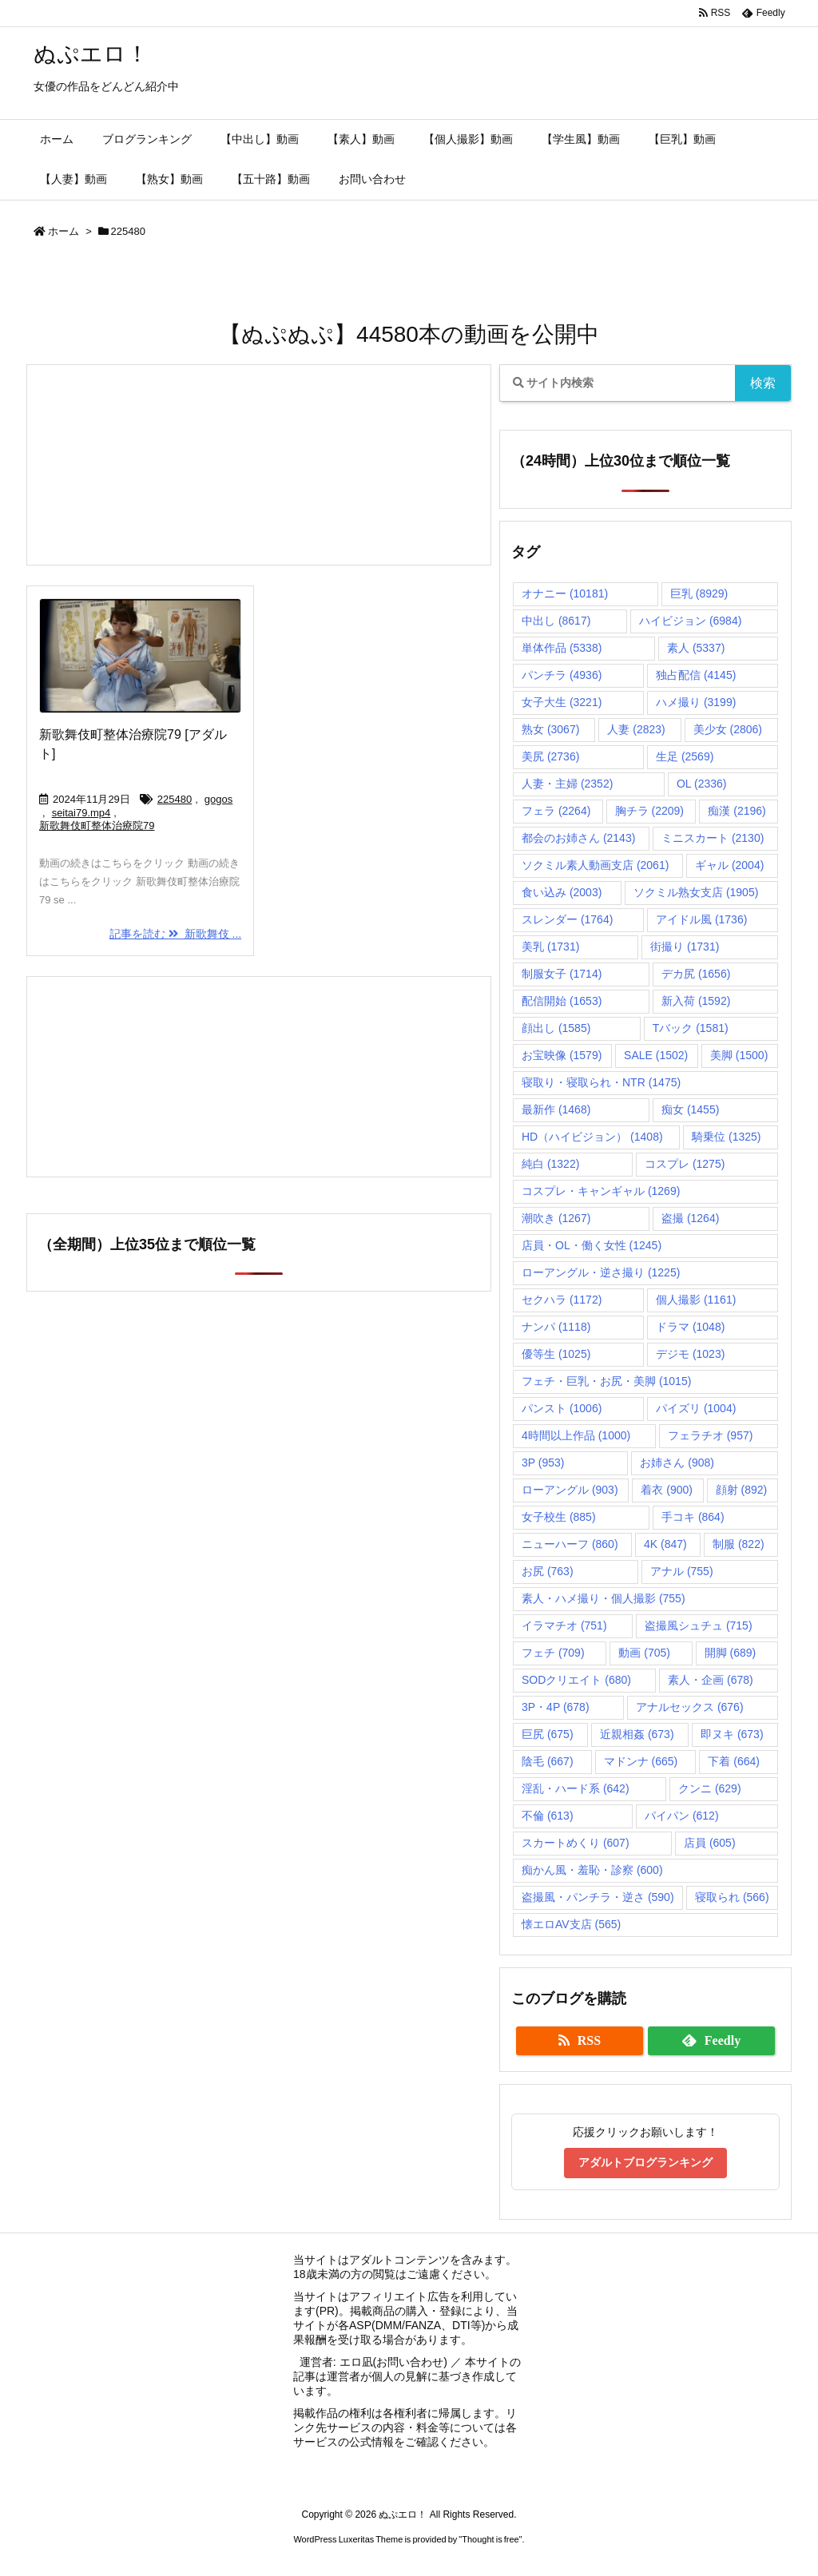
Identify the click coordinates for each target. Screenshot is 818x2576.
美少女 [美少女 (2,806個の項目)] (727, 729)
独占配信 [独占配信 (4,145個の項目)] (696, 675)
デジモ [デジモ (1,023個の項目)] (690, 1354)
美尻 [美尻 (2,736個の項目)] (550, 756)
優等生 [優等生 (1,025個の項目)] (556, 1354)
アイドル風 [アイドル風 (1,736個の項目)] (701, 919)
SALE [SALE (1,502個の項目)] (656, 1055)
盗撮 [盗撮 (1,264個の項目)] (690, 1218)
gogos (218, 799)
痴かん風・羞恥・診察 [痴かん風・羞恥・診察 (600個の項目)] (592, 1870)
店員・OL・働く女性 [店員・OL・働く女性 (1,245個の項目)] (591, 1245)
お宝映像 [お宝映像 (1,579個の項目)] (562, 1055)
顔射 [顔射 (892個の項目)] (742, 1489)
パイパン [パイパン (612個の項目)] (682, 1815)
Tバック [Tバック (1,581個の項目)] (691, 1028)
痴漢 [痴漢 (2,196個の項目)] (736, 810)
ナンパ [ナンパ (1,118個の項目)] (556, 1326)
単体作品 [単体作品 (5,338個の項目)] (562, 647)
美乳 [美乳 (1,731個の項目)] (550, 946)
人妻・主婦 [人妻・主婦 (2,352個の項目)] (567, 783)
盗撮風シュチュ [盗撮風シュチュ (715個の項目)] (698, 1625)
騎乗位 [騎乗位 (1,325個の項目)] (726, 1136)
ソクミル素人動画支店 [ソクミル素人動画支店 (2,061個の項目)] (595, 865)
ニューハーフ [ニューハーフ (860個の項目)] (570, 1544)
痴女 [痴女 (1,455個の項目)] (690, 1109)
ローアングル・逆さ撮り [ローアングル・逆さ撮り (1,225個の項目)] (601, 1272)
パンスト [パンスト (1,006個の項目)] (562, 1408)
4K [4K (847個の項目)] (665, 1544)
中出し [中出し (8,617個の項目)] (556, 620)
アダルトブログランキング (645, 2162)
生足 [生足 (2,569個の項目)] (684, 756)
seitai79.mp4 (81, 813)
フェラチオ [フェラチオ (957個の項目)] (710, 1435)
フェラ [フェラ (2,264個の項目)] (556, 810)
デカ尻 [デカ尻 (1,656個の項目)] (695, 973)
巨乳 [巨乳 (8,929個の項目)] (699, 593)
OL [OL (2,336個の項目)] (702, 783)
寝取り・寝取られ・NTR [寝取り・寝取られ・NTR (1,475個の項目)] (601, 1082)
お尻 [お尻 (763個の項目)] (548, 1571)
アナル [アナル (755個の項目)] (681, 1571)
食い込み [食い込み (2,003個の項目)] (562, 892)
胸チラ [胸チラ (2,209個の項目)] (649, 810)
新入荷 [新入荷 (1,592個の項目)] (695, 1000)
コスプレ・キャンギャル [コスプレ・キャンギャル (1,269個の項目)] (601, 1191)
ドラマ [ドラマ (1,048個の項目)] (690, 1326)
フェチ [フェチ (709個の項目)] (553, 1652)
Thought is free (490, 2539)
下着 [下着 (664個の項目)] (734, 1761)
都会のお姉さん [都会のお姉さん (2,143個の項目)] (578, 838)
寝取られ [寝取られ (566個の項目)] (732, 1897)
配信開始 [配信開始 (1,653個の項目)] (562, 1000)
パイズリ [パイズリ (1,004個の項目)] (696, 1408)
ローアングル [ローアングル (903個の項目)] (570, 1489)
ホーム (63, 231)
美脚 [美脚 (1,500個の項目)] (739, 1055)
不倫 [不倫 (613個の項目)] (548, 1815)
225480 (174, 799)
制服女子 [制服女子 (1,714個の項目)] (562, 973)
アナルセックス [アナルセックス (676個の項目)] (690, 1707)
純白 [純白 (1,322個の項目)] (550, 1163)
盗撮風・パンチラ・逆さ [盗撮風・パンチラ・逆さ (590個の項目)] (598, 1897)
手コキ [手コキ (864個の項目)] (693, 1516)
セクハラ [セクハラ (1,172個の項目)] (562, 1299)
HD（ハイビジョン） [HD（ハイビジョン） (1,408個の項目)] (592, 1136)
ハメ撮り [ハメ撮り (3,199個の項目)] (696, 702)
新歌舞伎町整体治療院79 (96, 826)
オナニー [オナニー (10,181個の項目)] (565, 593)
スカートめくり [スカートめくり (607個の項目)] (575, 1842)
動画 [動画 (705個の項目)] (644, 1652)
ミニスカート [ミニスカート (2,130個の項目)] (712, 838)
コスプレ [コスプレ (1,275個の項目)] (685, 1163)
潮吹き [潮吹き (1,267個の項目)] (556, 1218)
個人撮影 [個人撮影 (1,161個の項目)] (696, 1299)
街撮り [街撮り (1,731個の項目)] (684, 946)
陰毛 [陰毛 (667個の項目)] (548, 1761)
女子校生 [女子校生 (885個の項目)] (559, 1516)
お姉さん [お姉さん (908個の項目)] (677, 1462)
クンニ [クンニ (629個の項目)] (709, 1788)
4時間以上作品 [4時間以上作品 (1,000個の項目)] (576, 1435)
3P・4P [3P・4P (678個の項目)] (556, 1707)
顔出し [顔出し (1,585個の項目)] (556, 1028)
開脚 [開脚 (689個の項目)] (730, 1652)
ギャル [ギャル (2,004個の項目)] (729, 865)
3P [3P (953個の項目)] (543, 1462)
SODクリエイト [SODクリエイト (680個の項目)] (576, 1679)
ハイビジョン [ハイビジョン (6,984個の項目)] (690, 620)
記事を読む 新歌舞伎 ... (175, 933)
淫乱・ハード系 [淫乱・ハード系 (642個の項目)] (575, 1788)
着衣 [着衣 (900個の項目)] (667, 1489)
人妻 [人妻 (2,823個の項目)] (636, 729)
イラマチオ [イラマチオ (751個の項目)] (564, 1625)
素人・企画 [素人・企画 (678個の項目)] (710, 1679)
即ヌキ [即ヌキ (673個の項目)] (732, 1734)
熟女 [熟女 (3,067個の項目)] (550, 729)
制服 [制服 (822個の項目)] (738, 1544)
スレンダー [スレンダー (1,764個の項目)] (567, 919)
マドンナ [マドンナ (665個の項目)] (641, 1761)
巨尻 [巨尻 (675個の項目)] (548, 1734)
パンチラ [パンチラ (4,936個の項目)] (562, 675)
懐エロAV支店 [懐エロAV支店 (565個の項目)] (571, 1924)
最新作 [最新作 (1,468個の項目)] (556, 1109)
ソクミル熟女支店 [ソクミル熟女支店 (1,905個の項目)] (695, 892)
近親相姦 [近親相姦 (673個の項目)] (637, 1734)
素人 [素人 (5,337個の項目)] (696, 647)
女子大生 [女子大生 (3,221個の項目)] (562, 702)
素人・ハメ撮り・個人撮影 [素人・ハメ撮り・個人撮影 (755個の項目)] (603, 1598)
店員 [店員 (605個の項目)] (710, 1842)
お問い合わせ (409, 2362)
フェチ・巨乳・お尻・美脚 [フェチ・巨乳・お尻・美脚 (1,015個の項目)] (606, 1381)
